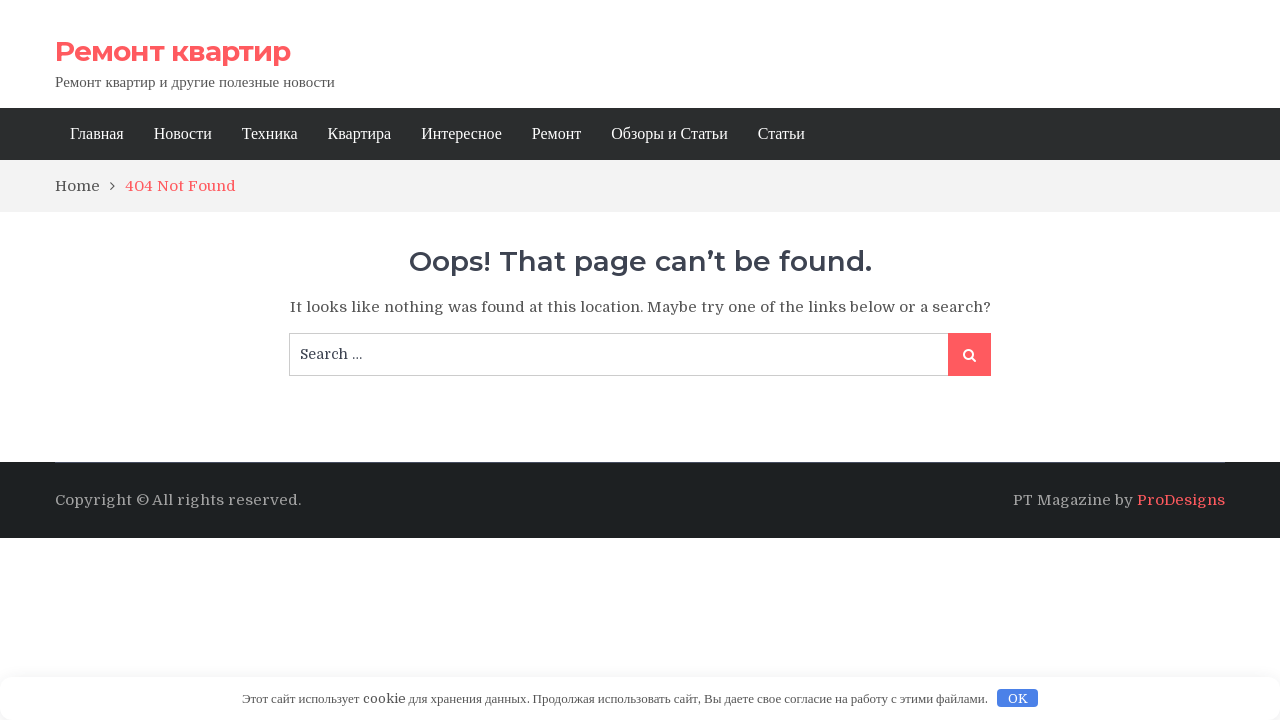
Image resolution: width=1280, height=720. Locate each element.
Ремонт (556, 134)
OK (1018, 698)
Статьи (781, 134)
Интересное (461, 134)
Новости (183, 134)
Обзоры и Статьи (669, 134)
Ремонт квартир (172, 51)
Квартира (360, 134)
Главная (97, 134)
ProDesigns (1181, 500)
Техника (270, 134)
